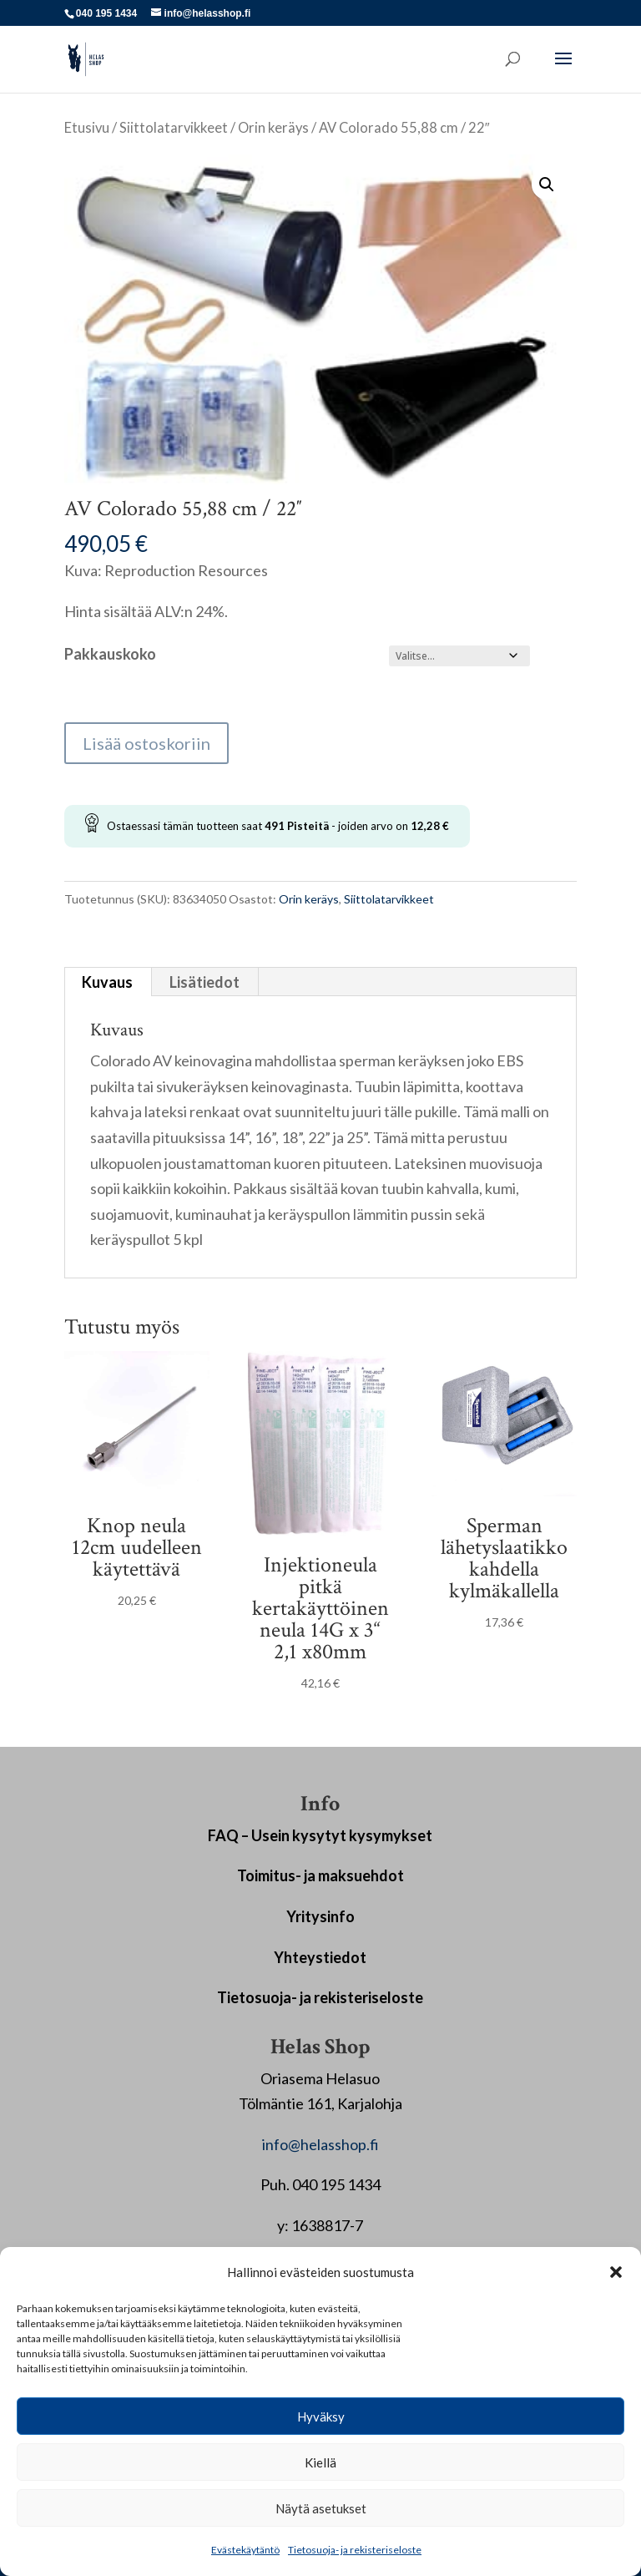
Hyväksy (321, 2416)
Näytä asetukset (320, 2508)
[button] (616, 2272)
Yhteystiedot (320, 1957)
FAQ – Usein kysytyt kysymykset (320, 1835)
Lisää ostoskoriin (146, 743)
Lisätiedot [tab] (204, 982)
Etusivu (86, 127)
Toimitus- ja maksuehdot (320, 1875)
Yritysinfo (320, 1916)
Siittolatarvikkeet (173, 127)
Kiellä (320, 2462)
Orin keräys (273, 127)
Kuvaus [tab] (107, 982)
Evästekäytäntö (245, 2549)
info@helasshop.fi (320, 2144)
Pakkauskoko (110, 654)
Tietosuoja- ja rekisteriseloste (354, 2549)
